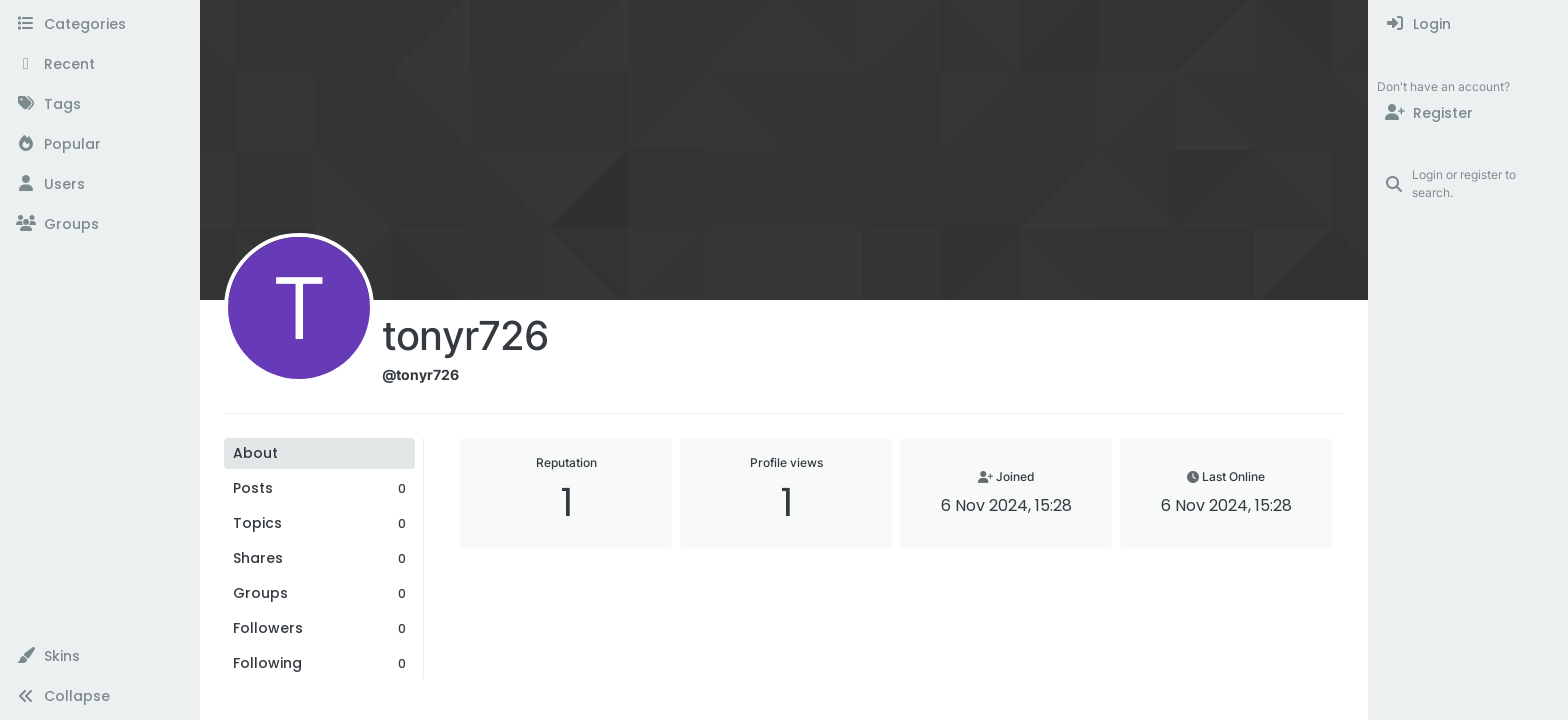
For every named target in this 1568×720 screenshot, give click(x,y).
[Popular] (99, 144)
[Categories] (99, 24)
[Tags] (99, 104)
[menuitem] (1468, 24)
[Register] (1468, 113)
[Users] (99, 184)
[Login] (1468, 24)
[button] (99, 656)
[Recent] (99, 64)
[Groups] (99, 224)
